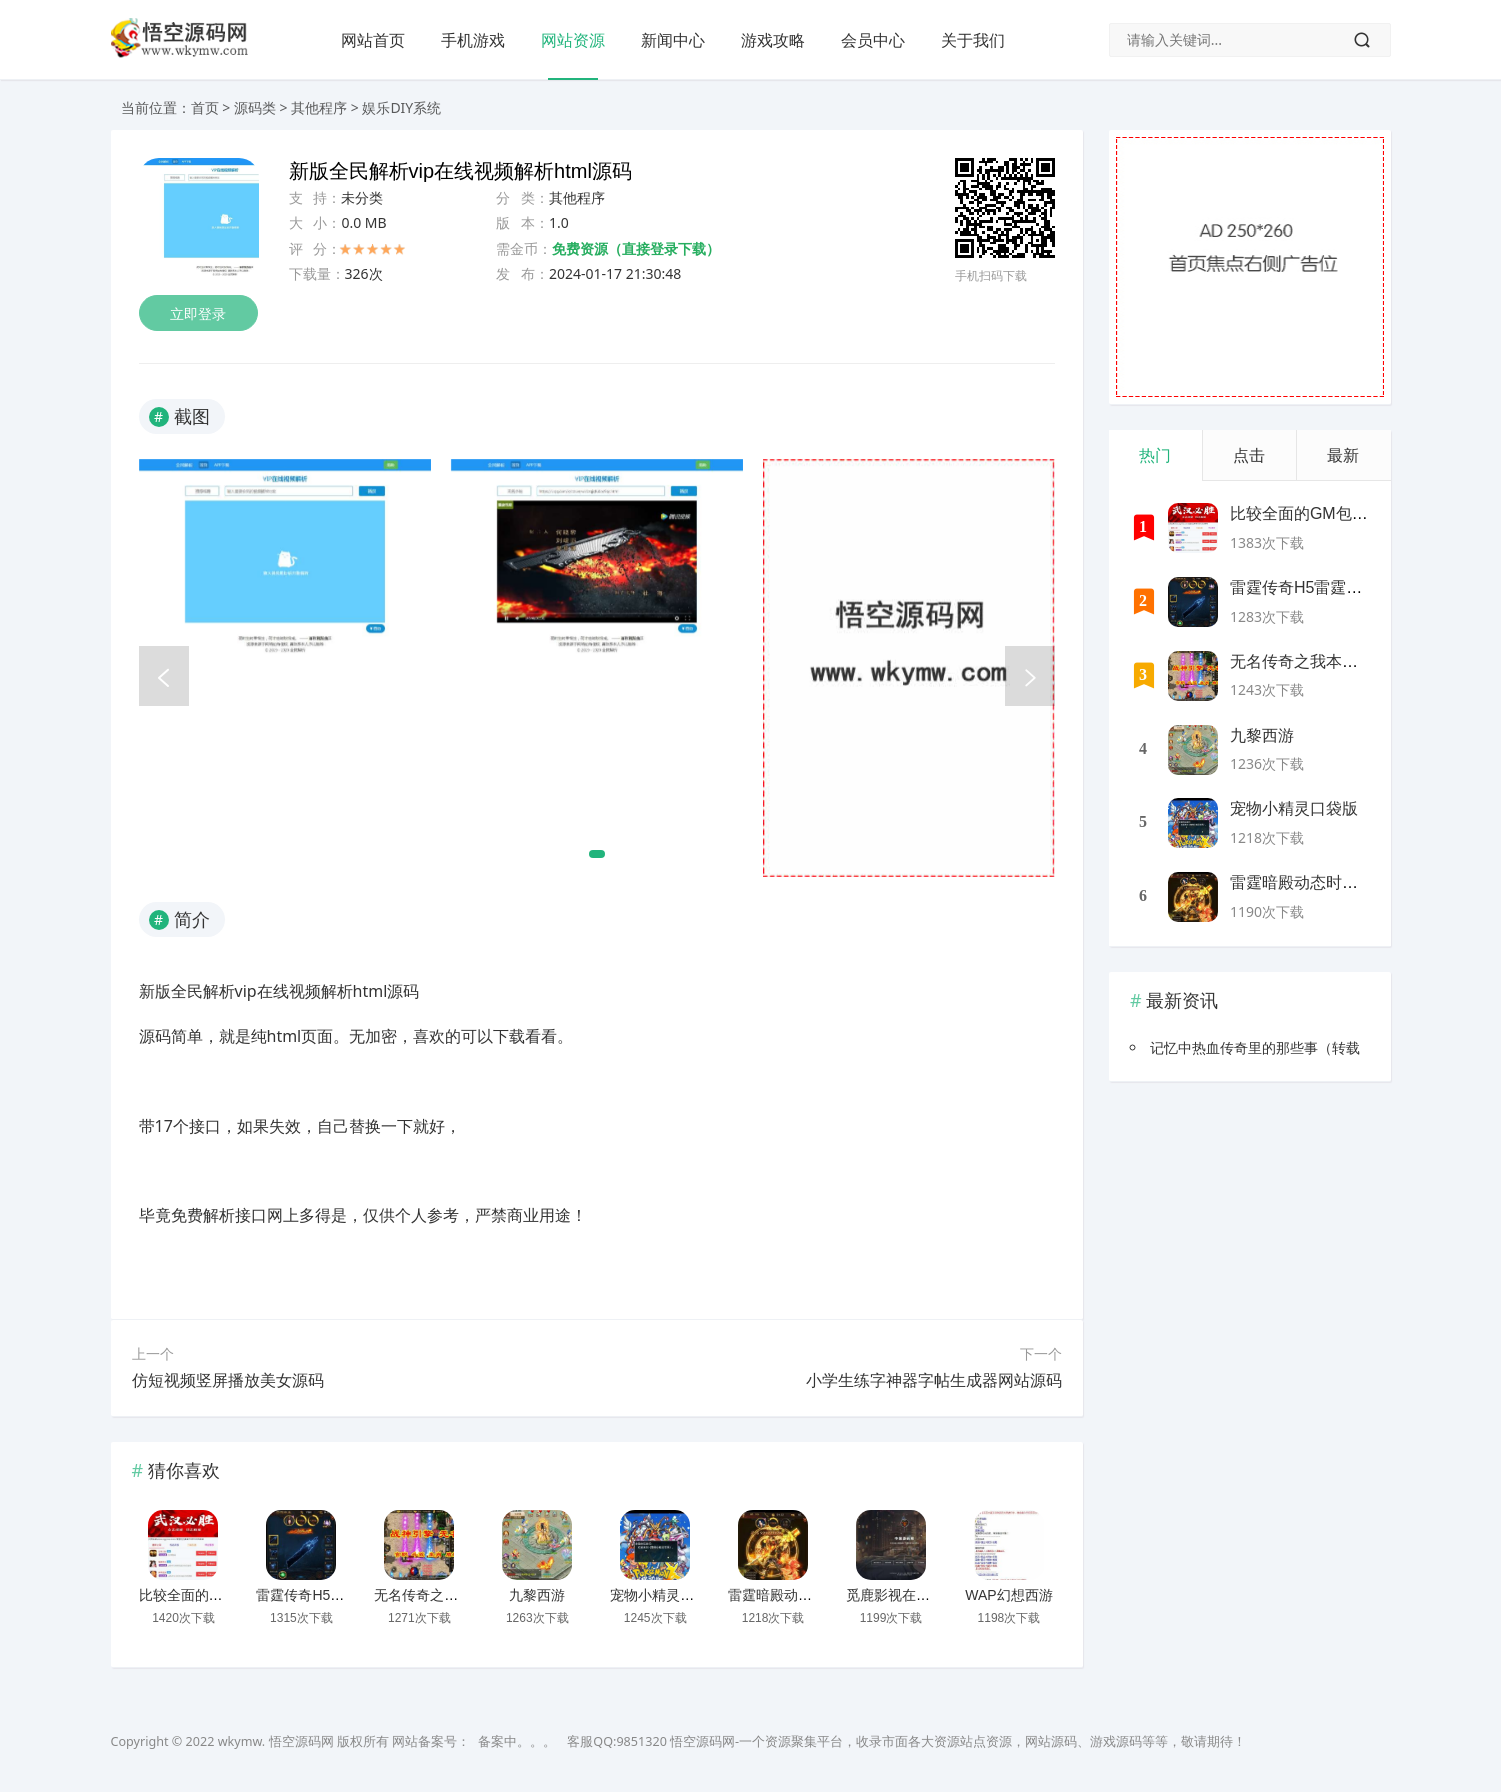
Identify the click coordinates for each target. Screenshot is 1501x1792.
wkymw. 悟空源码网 (276, 1741)
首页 (205, 107)
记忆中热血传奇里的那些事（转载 (1255, 1047)
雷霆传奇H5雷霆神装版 (328, 1595)
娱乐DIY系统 (401, 107)
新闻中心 (673, 40)
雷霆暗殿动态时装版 (791, 1595)
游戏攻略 (773, 40)
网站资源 (573, 40)
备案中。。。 (517, 1741)
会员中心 (873, 40)
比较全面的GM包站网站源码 (227, 1595)
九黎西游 (537, 1595)
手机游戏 (473, 40)
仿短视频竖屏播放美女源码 (228, 1380)
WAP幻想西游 (1008, 1595)
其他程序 (319, 107)
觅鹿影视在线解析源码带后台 (937, 1595)
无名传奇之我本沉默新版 (451, 1595)
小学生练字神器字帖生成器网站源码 (934, 1380)
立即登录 (199, 313)
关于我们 (973, 40)
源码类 (255, 107)
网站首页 (373, 40)
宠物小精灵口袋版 (666, 1595)
